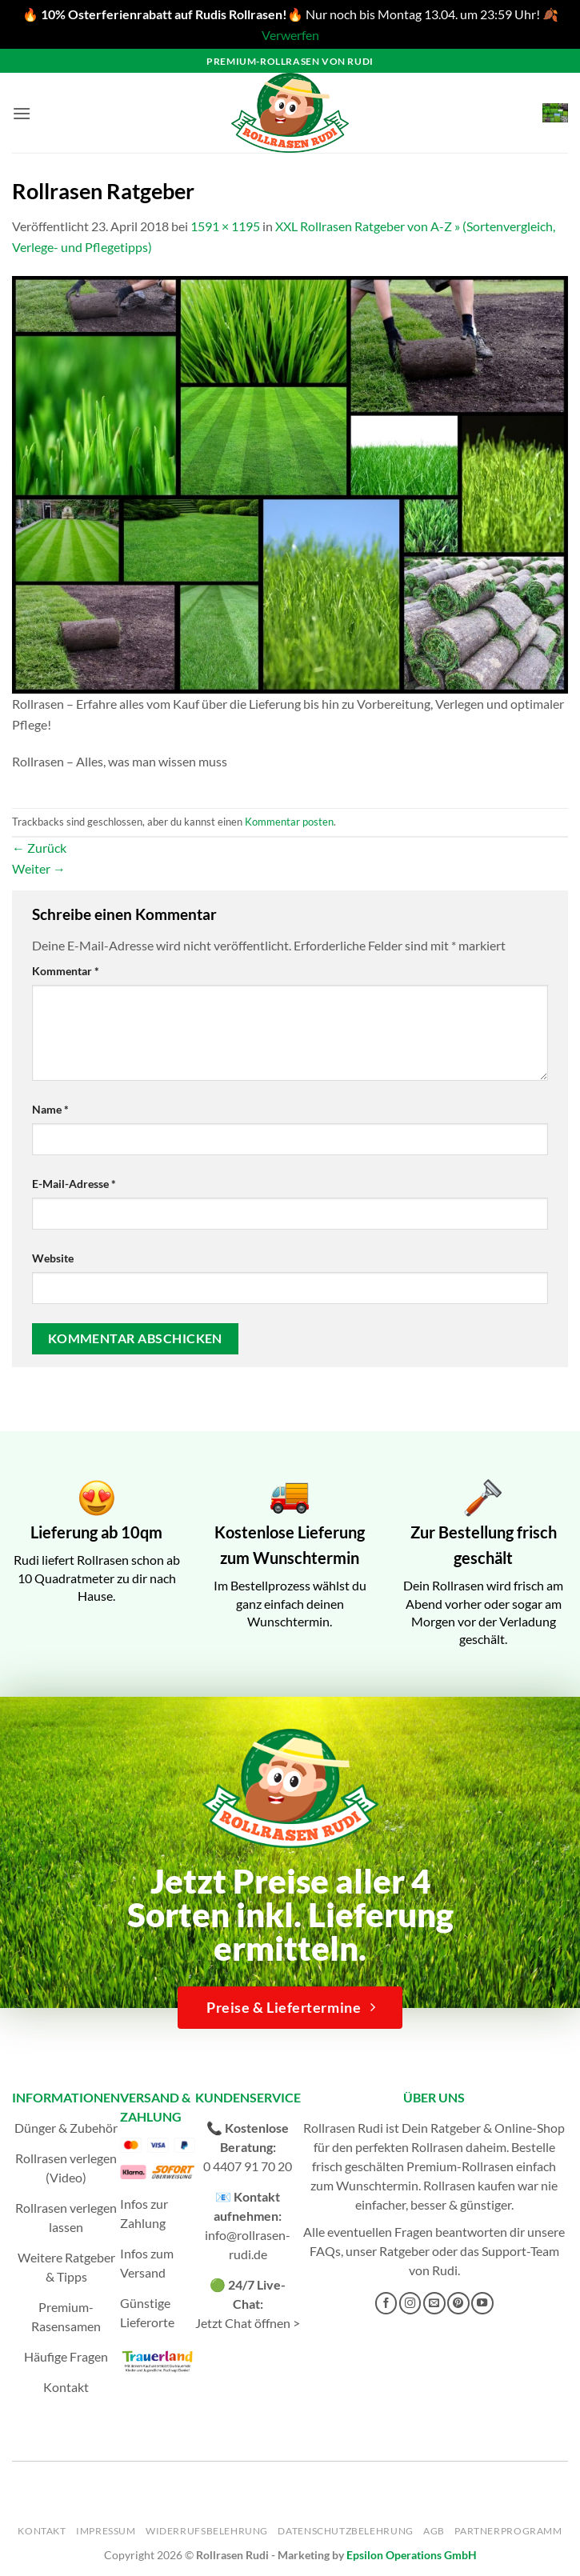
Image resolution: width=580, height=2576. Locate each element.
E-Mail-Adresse (74, 1183)
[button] (21, 113)
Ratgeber (404, 2250)
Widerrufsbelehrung (207, 2531)
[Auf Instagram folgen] (410, 2303)
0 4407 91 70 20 (247, 2166)
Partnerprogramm (508, 2531)
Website (53, 1258)
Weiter (39, 868)
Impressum (106, 2531)
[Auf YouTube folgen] (482, 2303)
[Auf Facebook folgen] (386, 2303)
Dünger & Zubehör (66, 2127)
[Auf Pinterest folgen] (458, 2303)
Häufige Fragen (66, 2356)
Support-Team (520, 2250)
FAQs (325, 2250)
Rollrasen (437, 2146)
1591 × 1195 (225, 226)
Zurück (39, 847)
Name (50, 1109)
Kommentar (65, 971)
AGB (434, 2531)
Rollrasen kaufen (469, 2185)
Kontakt (66, 2386)
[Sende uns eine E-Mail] (434, 2303)
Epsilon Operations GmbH (411, 2555)
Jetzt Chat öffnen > (247, 2322)
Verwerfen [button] (290, 34)
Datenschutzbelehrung (345, 2531)
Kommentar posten (289, 821)
